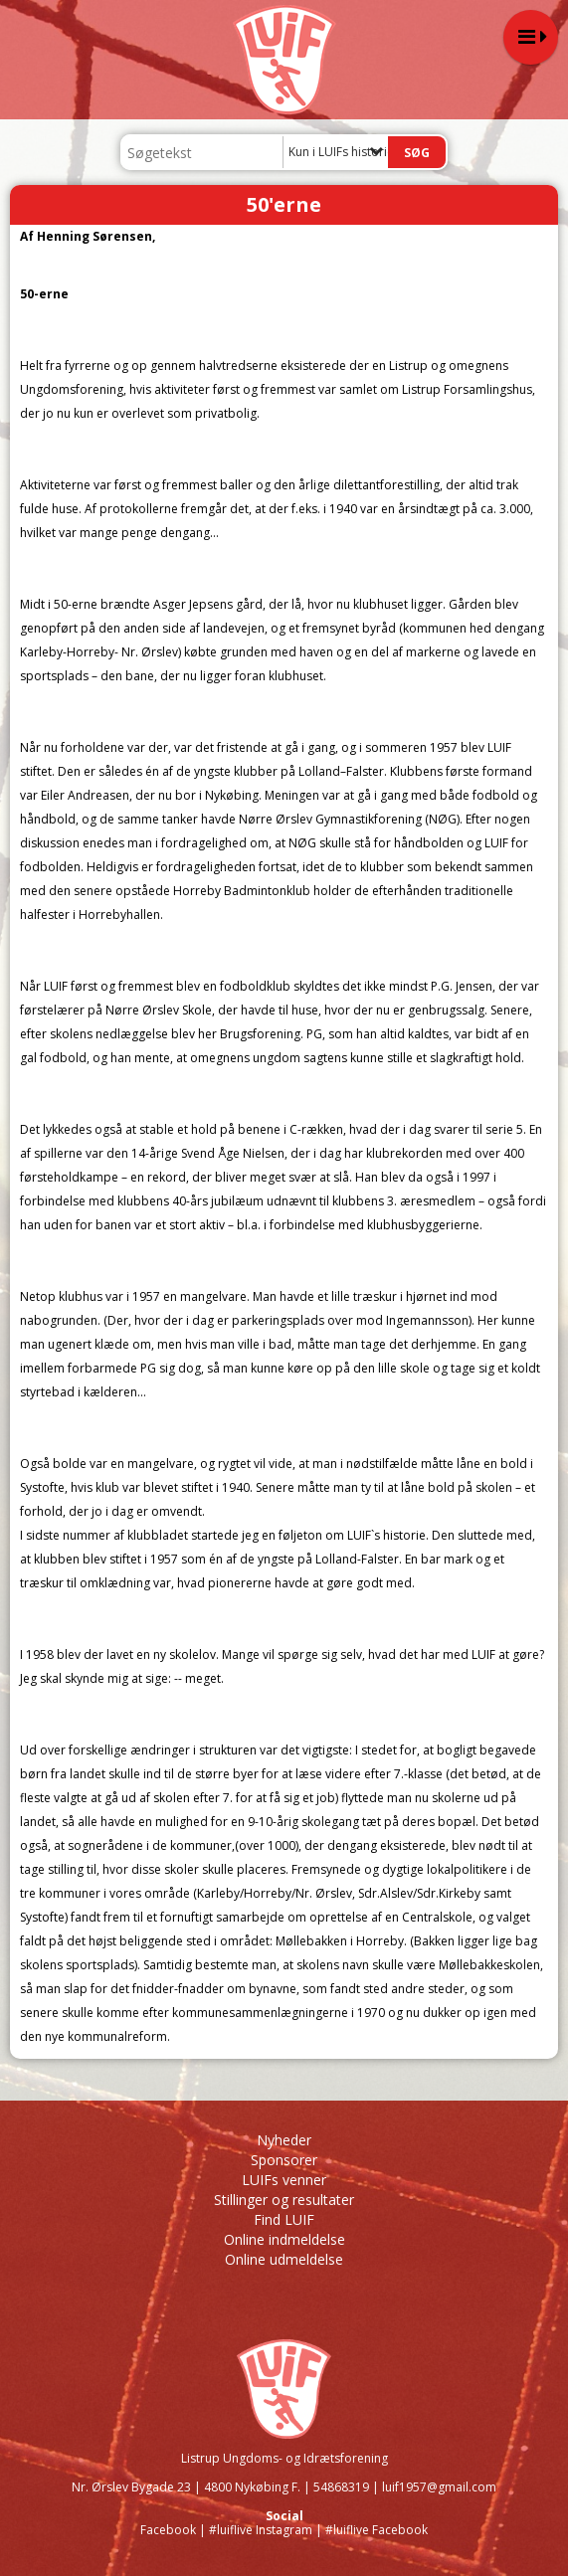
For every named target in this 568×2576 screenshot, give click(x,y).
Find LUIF (284, 2219)
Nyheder (284, 2139)
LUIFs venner (284, 2179)
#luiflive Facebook (376, 2529)
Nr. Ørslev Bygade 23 (131, 2487)
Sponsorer (284, 2159)
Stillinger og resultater (284, 2199)
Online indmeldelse (284, 2239)
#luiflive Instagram (260, 2529)
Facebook (168, 2529)
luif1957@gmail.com (439, 2487)
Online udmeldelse (284, 2259)
